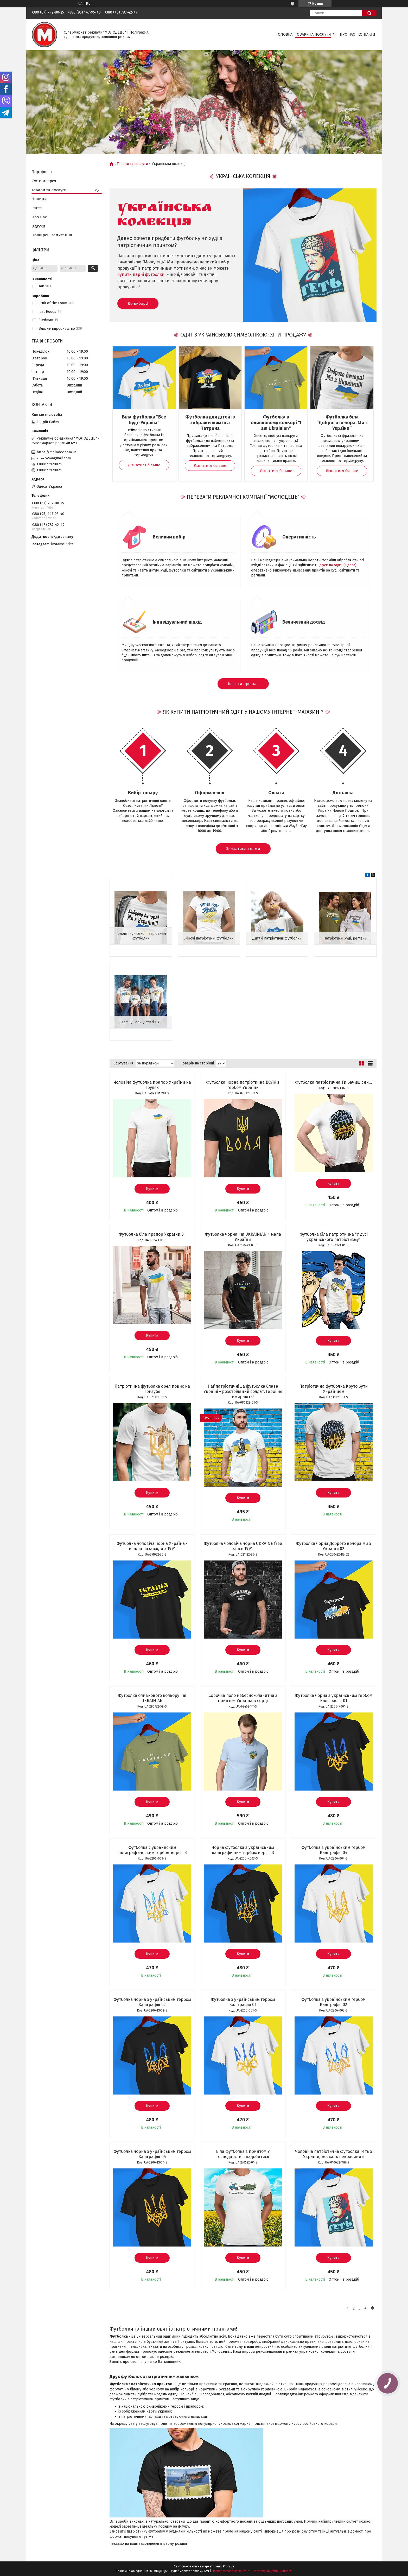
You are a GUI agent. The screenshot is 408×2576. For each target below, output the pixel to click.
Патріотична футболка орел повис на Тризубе (152, 1389)
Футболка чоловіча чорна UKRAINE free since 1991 (243, 1546)
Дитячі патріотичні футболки (277, 938)
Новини (39, 198)
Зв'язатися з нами (243, 848)
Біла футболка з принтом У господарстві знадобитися (243, 2154)
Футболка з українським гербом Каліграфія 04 (333, 1850)
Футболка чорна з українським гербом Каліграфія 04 (152, 2154)
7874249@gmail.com (54, 458)
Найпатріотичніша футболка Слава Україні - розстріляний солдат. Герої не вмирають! (242, 1391)
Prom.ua (228, 2566)
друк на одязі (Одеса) (338, 565)
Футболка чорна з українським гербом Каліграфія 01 (333, 1698)
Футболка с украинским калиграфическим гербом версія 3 (152, 1850)
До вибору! (138, 303)
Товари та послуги (313, 34)
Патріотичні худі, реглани (345, 938)
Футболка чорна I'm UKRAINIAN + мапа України (243, 1237)
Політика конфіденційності (272, 2571)
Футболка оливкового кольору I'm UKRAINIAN (152, 1698)
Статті (36, 208)
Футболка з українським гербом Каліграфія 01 (243, 2002)
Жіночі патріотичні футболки (208, 938)
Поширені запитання (51, 235)
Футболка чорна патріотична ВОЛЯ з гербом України (242, 1085)
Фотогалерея (43, 181)
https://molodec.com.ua (56, 452)
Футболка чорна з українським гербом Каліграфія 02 (152, 2002)
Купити (152, 1189)
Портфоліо (41, 171)
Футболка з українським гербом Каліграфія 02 (333, 2002)
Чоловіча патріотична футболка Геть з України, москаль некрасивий (333, 2154)
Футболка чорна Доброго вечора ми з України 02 (333, 1546)
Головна (284, 34)
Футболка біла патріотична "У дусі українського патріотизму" (333, 1237)
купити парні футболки (140, 274)
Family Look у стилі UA (141, 1022)
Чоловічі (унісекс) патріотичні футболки (141, 936)
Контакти (366, 34)
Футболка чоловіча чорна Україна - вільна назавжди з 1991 (152, 1546)
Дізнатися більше (144, 465)
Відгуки (38, 226)
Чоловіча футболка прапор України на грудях (152, 1085)
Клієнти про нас (243, 683)
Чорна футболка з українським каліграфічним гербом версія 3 (243, 1850)
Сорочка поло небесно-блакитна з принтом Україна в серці (242, 1698)
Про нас (347, 34)
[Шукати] (369, 13)
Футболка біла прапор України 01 (152, 1234)
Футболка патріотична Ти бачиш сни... (333, 1082)
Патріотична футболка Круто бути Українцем (333, 1389)
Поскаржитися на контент (231, 2571)
